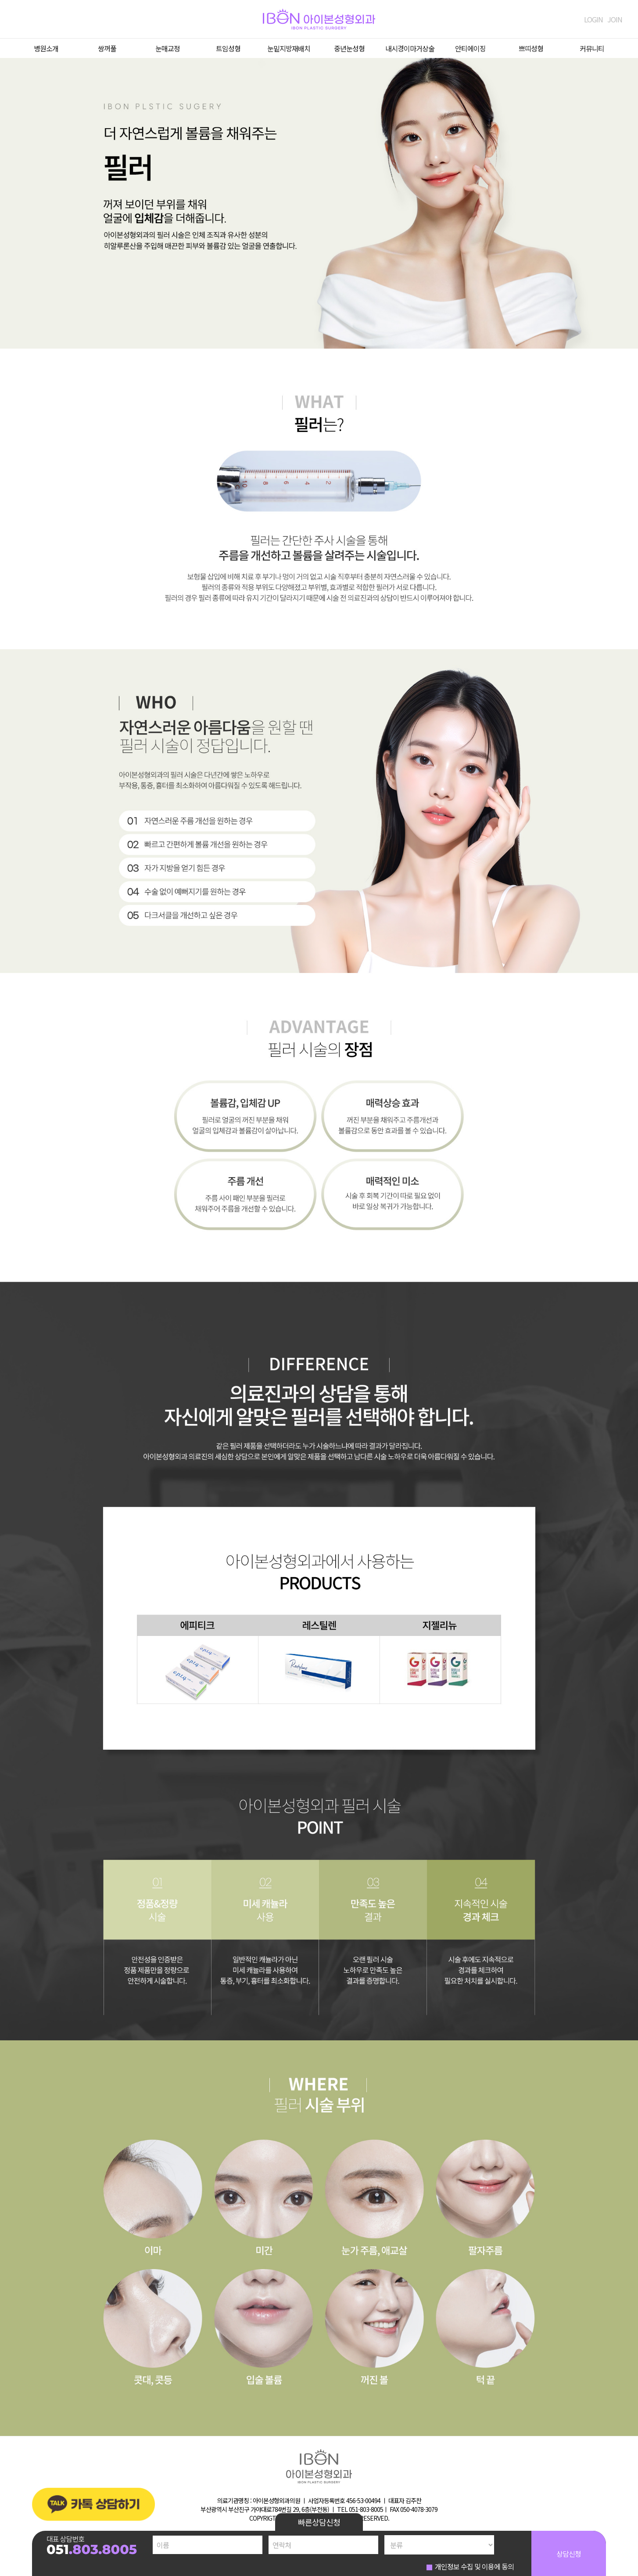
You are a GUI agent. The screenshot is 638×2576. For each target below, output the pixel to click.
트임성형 (228, 48)
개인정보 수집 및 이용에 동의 (474, 2566)
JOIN (614, 19)
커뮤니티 (592, 48)
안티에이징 (470, 48)
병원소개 (46, 48)
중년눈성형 (349, 48)
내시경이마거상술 (409, 48)
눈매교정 (167, 48)
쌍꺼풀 (107, 48)
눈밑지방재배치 (288, 48)
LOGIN (593, 19)
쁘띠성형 (531, 48)
